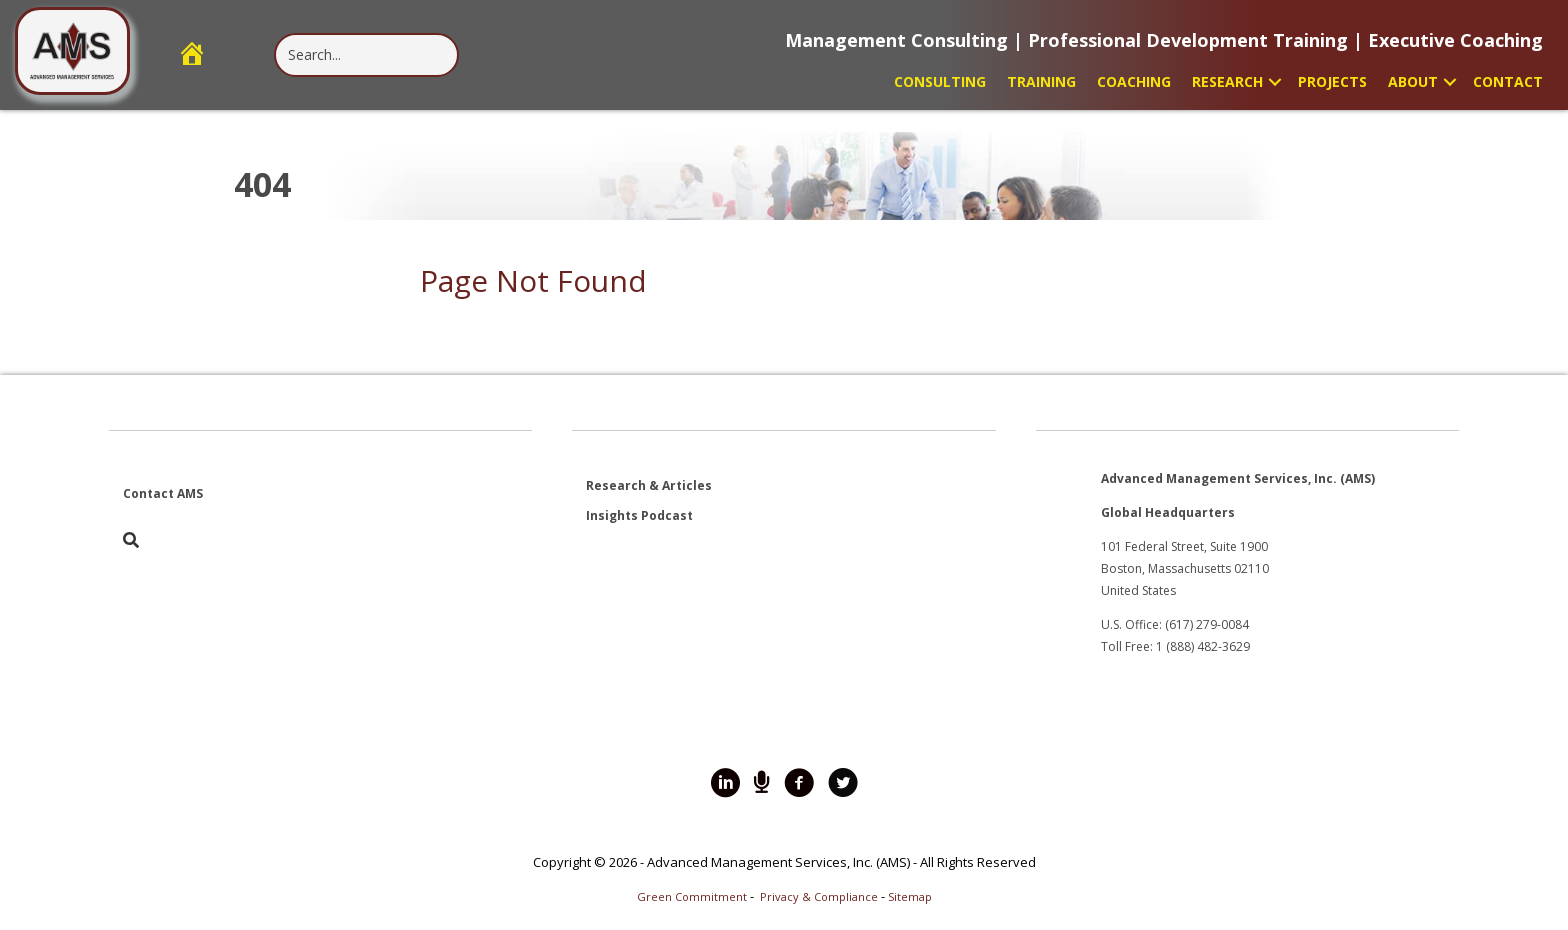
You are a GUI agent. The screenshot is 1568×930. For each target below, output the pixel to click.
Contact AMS (163, 493)
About (1413, 81)
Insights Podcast (639, 515)
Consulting (940, 81)
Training (1041, 81)
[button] (1275, 81)
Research (1227, 81)
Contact (1508, 81)
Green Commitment (692, 896)
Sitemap (910, 896)
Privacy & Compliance (819, 896)
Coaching (1134, 81)
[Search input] (366, 55)
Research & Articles (649, 485)
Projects (1332, 81)
